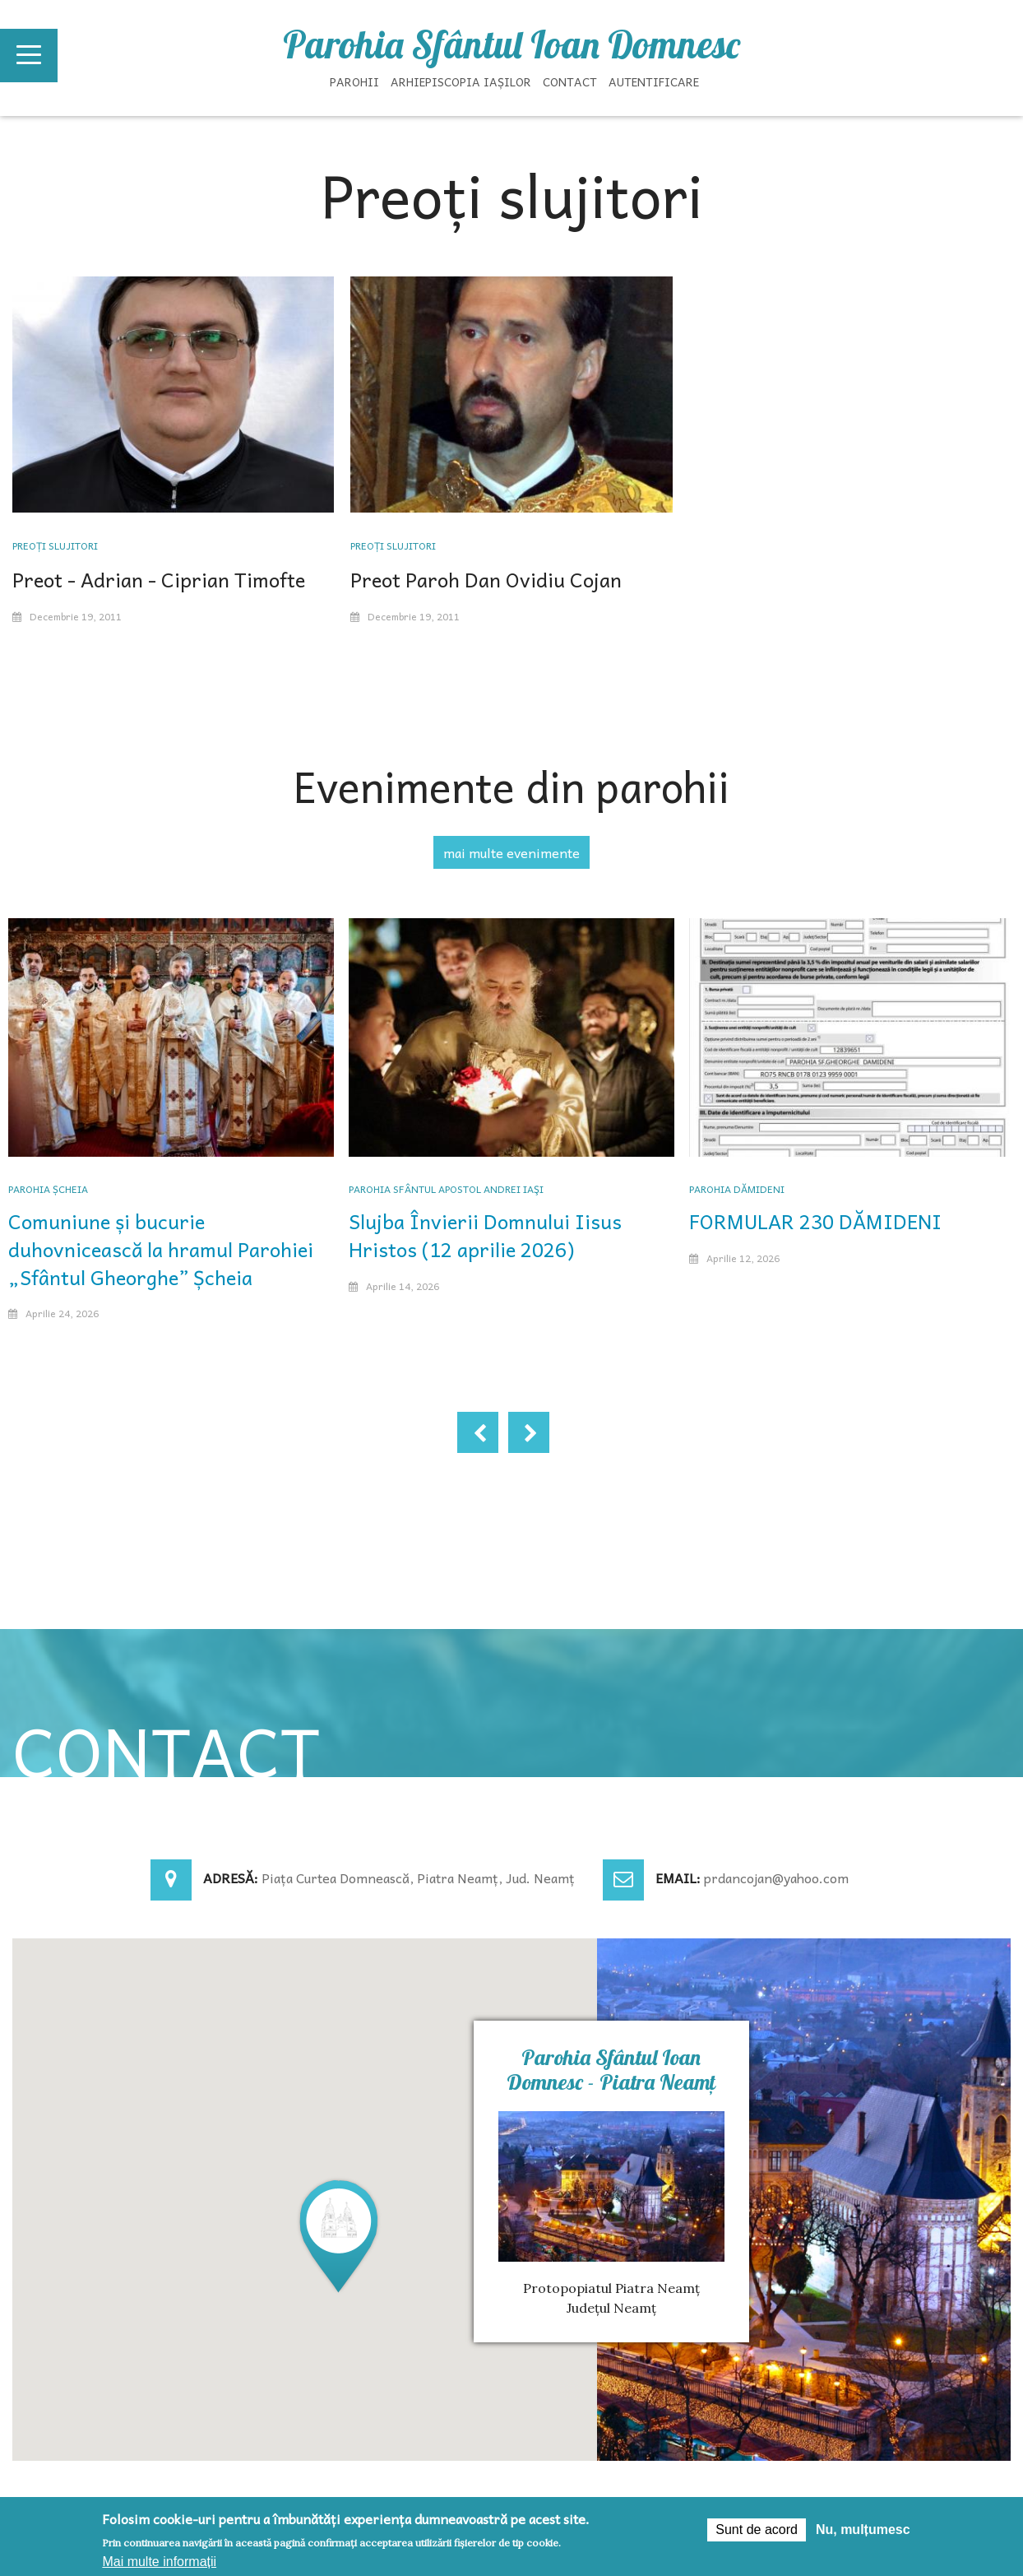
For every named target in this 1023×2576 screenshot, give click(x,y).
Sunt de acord (756, 2530)
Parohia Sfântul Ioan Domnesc (511, 44)
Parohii (354, 81)
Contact (570, 81)
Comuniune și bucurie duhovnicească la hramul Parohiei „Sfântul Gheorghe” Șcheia (160, 1248)
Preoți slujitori (55, 545)
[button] (339, 2235)
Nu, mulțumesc (863, 2530)
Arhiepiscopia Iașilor (461, 81)
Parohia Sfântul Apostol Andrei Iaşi (446, 1189)
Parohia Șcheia (48, 1189)
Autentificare (654, 81)
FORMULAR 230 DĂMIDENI (815, 1221)
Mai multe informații (159, 2562)
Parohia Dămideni (737, 1189)
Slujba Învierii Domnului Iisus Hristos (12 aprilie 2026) (485, 1235)
